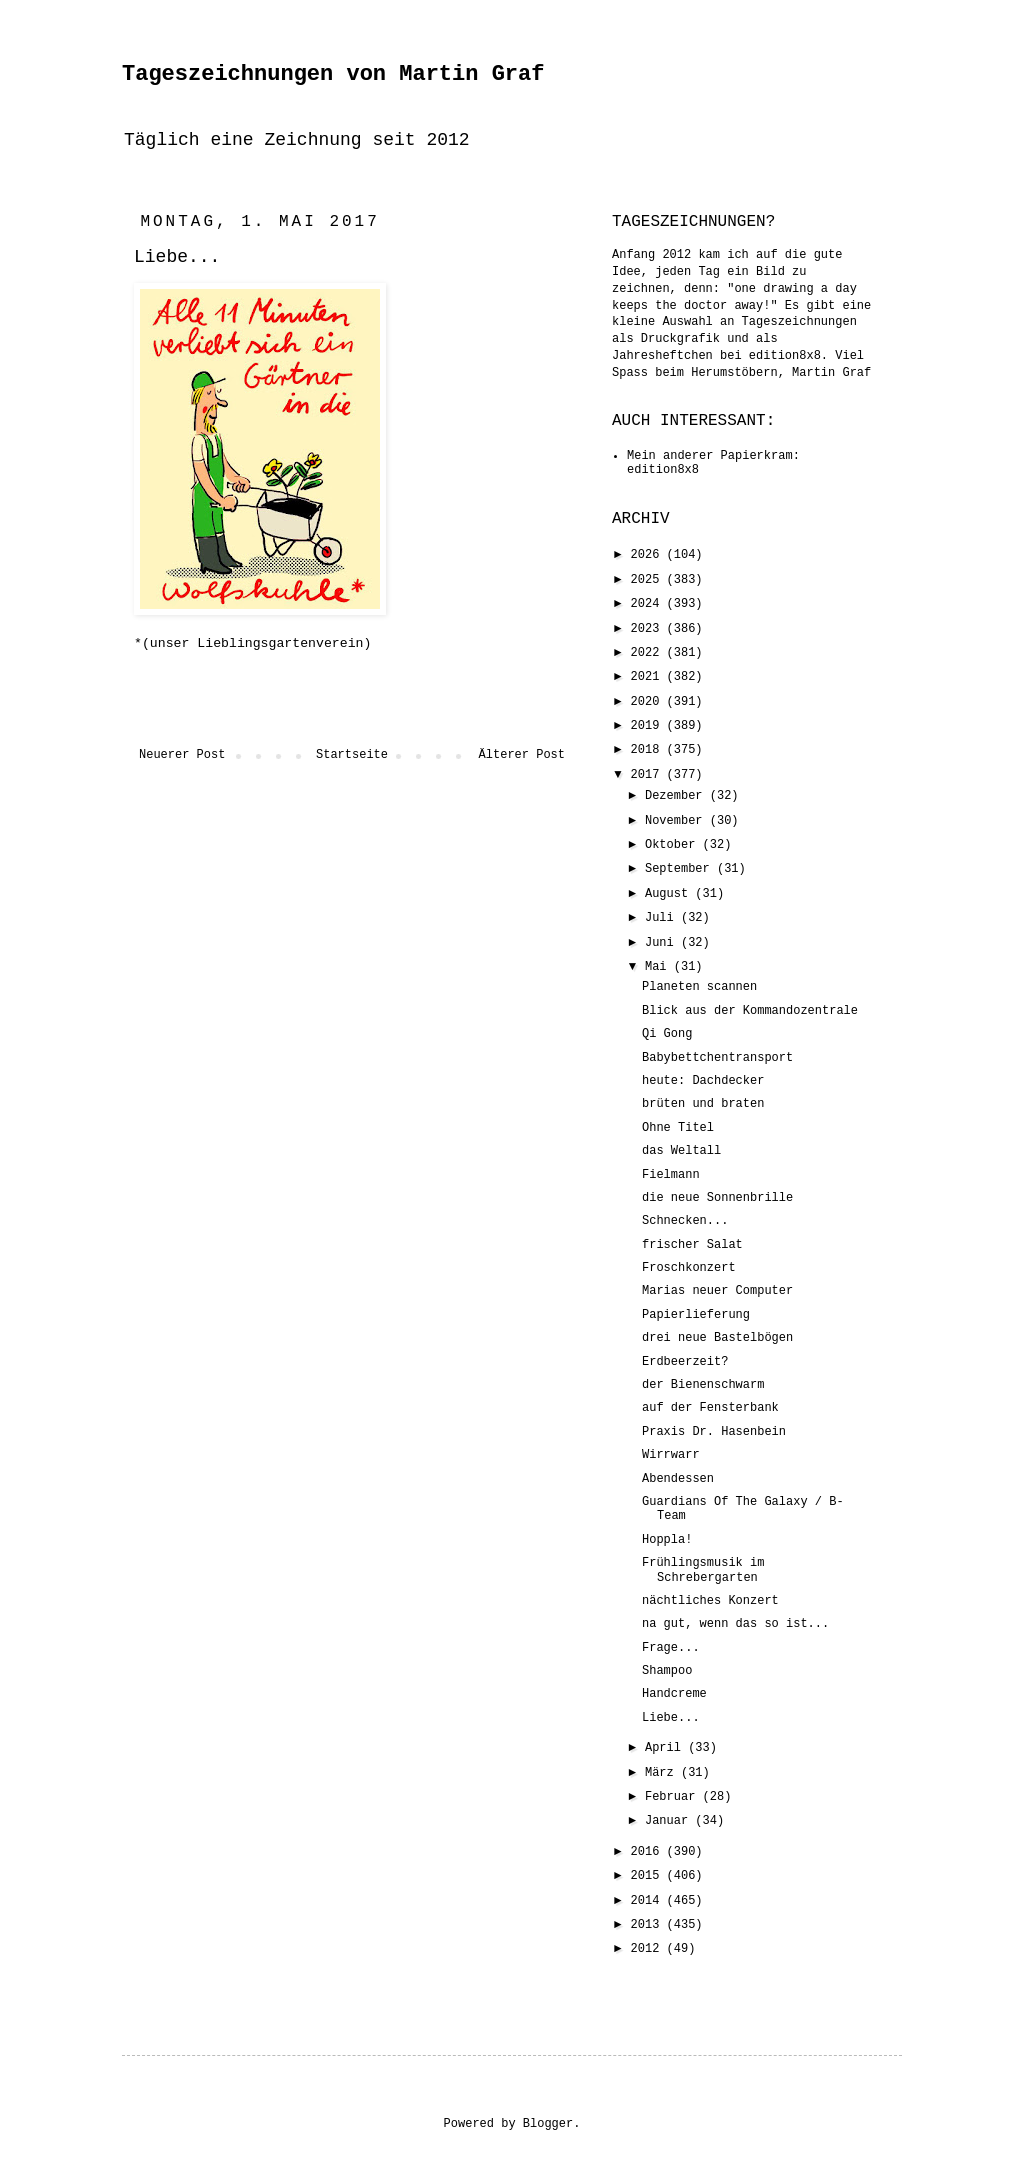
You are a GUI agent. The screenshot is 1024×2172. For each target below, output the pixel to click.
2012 (649, 1949)
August (670, 894)
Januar (670, 1821)
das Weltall (681, 1151)
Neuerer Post (182, 755)
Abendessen (678, 1479)
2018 (649, 750)
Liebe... (671, 1718)
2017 (649, 775)
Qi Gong (667, 1034)
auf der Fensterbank (710, 1408)
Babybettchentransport (717, 1058)
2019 (649, 726)
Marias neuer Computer (717, 1291)
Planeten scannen (699, 987)
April (666, 1748)
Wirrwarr (671, 1455)
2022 (649, 653)
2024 (649, 604)
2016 (649, 1852)
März (663, 1773)
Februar (674, 1797)
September (681, 869)
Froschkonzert (689, 1268)
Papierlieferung (696, 1315)
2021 (649, 677)
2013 (649, 1925)
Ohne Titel (678, 1128)
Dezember (677, 796)
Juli (663, 918)
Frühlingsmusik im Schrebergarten (703, 1570)
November (677, 821)
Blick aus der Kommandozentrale (750, 1011)
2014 (649, 1901)
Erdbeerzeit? (685, 1362)
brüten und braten (703, 1104)
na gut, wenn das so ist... (735, 1624)
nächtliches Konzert (710, 1601)
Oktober (674, 845)
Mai (659, 967)
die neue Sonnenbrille (717, 1198)
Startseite (352, 755)
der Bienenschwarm (703, 1385)
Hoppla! (667, 1540)
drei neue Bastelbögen (717, 1338)
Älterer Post (522, 755)
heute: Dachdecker (703, 1081)
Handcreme (674, 1694)
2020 (649, 702)
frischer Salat (692, 1245)
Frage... (671, 1648)
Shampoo (667, 1671)
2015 (649, 1876)
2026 (649, 555)
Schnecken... (685, 1221)
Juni (663, 943)
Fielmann (671, 1175)
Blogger (548, 2124)
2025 (649, 580)
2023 (649, 629)
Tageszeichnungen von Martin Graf (333, 74)
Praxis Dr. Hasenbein (714, 1432)
